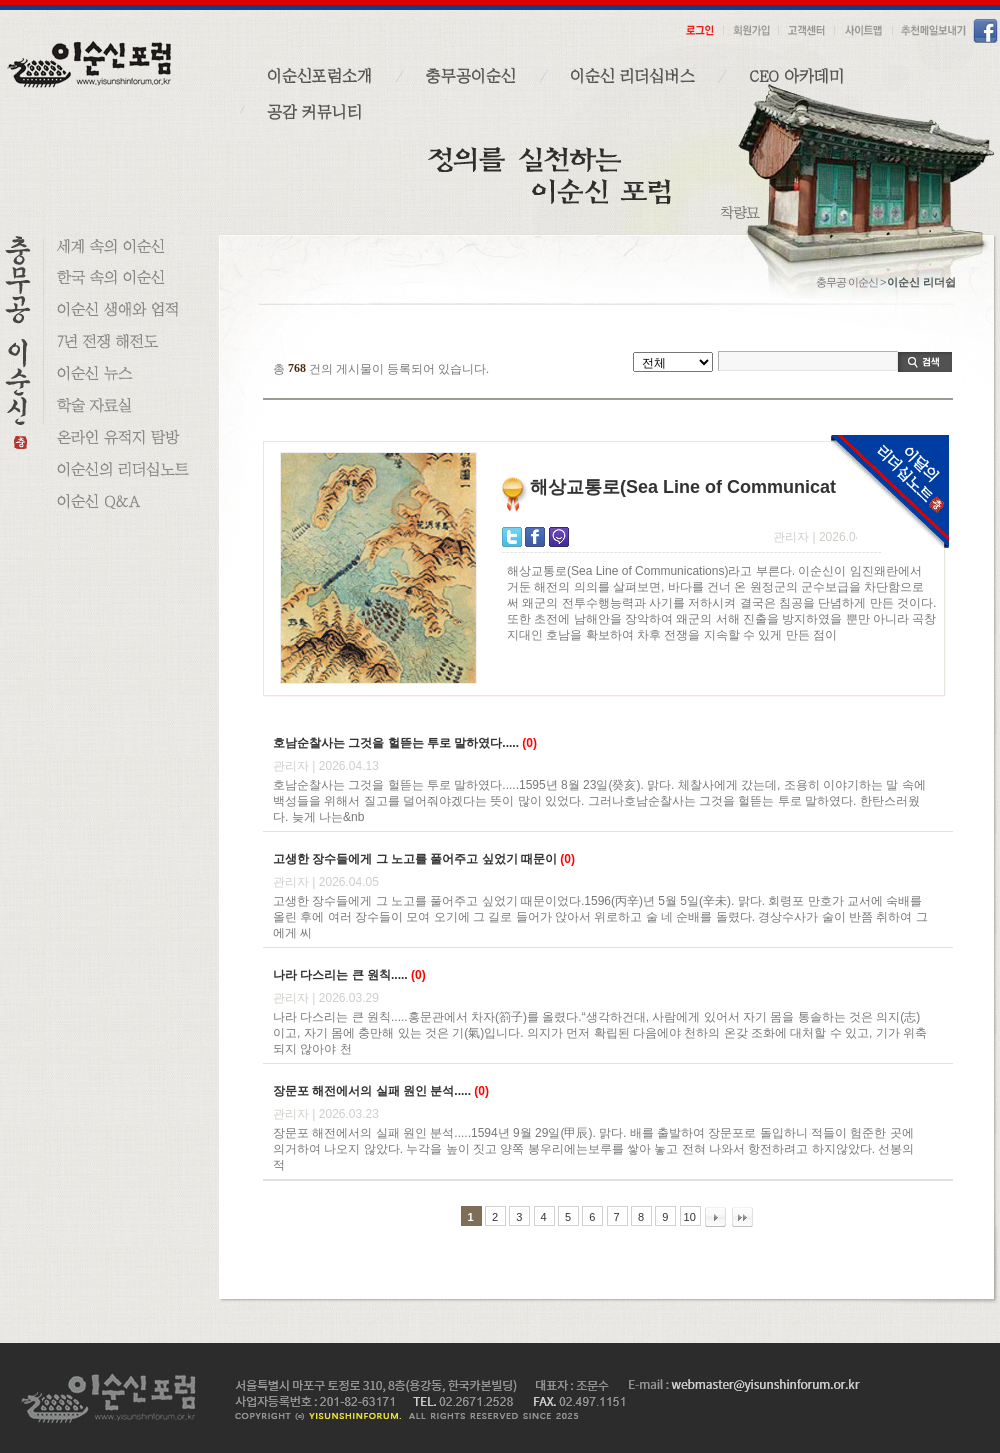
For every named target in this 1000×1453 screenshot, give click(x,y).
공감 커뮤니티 (314, 112)
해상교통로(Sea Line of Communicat (683, 487)
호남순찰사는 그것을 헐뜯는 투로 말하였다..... (396, 743)
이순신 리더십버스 (632, 76)
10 (690, 1217)
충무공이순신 (471, 76)
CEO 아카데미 (796, 76)
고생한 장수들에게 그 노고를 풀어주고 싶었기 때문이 (415, 859)
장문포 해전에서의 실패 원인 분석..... (372, 1091)
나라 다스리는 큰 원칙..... (340, 975)
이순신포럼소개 (319, 76)
